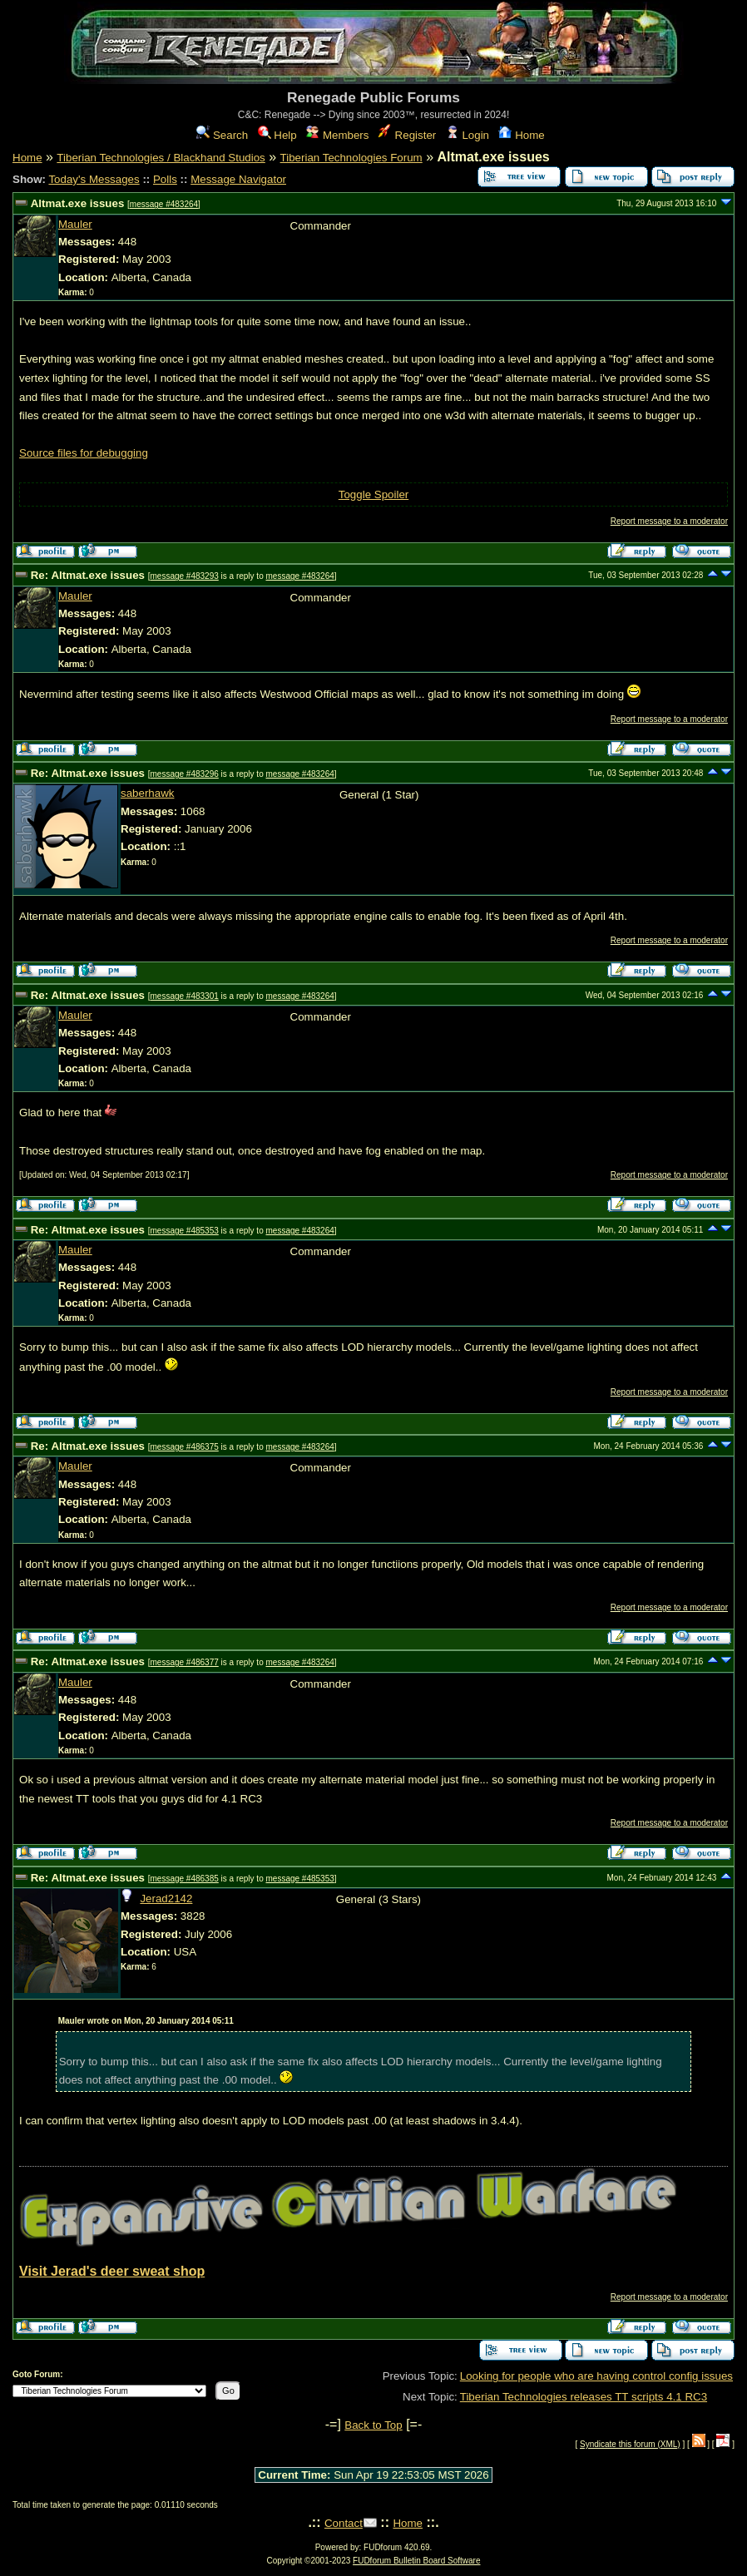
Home (521, 135)
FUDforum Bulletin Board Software (416, 2560)
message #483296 (184, 774)
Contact (343, 2523)
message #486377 (184, 1662)
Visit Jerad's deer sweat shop (112, 2271)
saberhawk (147, 793)
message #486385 (184, 1878)
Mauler (75, 224)
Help (277, 135)
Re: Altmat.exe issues (88, 575)
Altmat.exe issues (78, 203)
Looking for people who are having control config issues (596, 2376)
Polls (165, 179)
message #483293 (184, 576)
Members (337, 135)
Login (467, 135)
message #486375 (184, 1446)
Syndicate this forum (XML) (630, 2444)
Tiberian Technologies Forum (351, 157)
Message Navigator (238, 179)
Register (407, 135)
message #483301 (184, 996)
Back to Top (373, 2425)
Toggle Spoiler (373, 494)
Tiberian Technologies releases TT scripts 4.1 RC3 (583, 2397)
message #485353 (184, 1230)
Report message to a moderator (669, 521)
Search (222, 135)
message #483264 (164, 204)
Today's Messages (93, 179)
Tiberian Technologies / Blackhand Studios (161, 157)
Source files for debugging (83, 453)
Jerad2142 (166, 1898)
